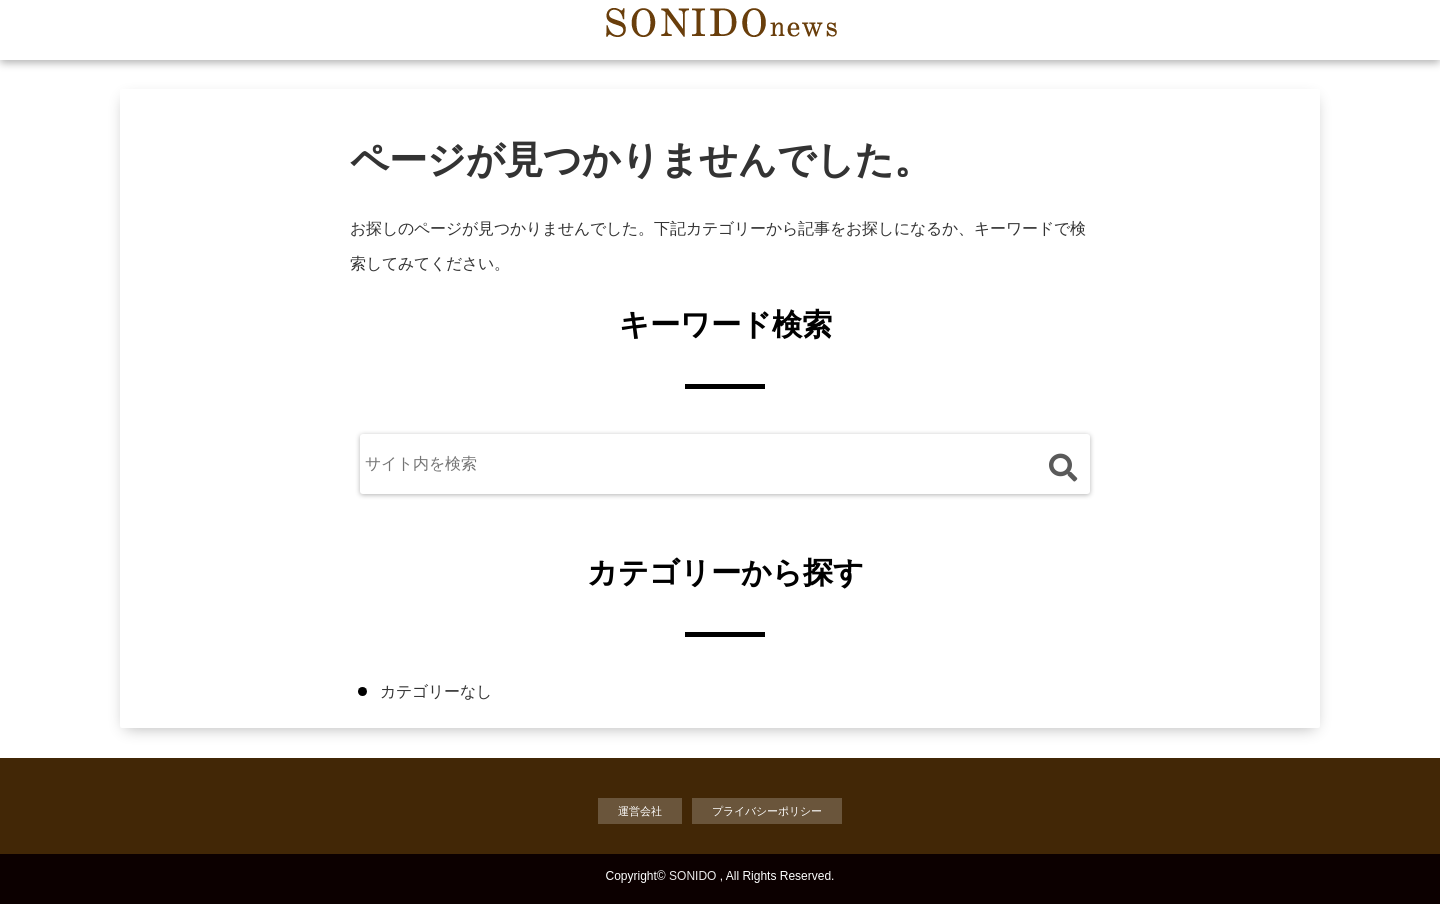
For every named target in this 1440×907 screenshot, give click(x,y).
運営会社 (630, 812)
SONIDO (692, 879)
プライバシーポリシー (771, 812)
